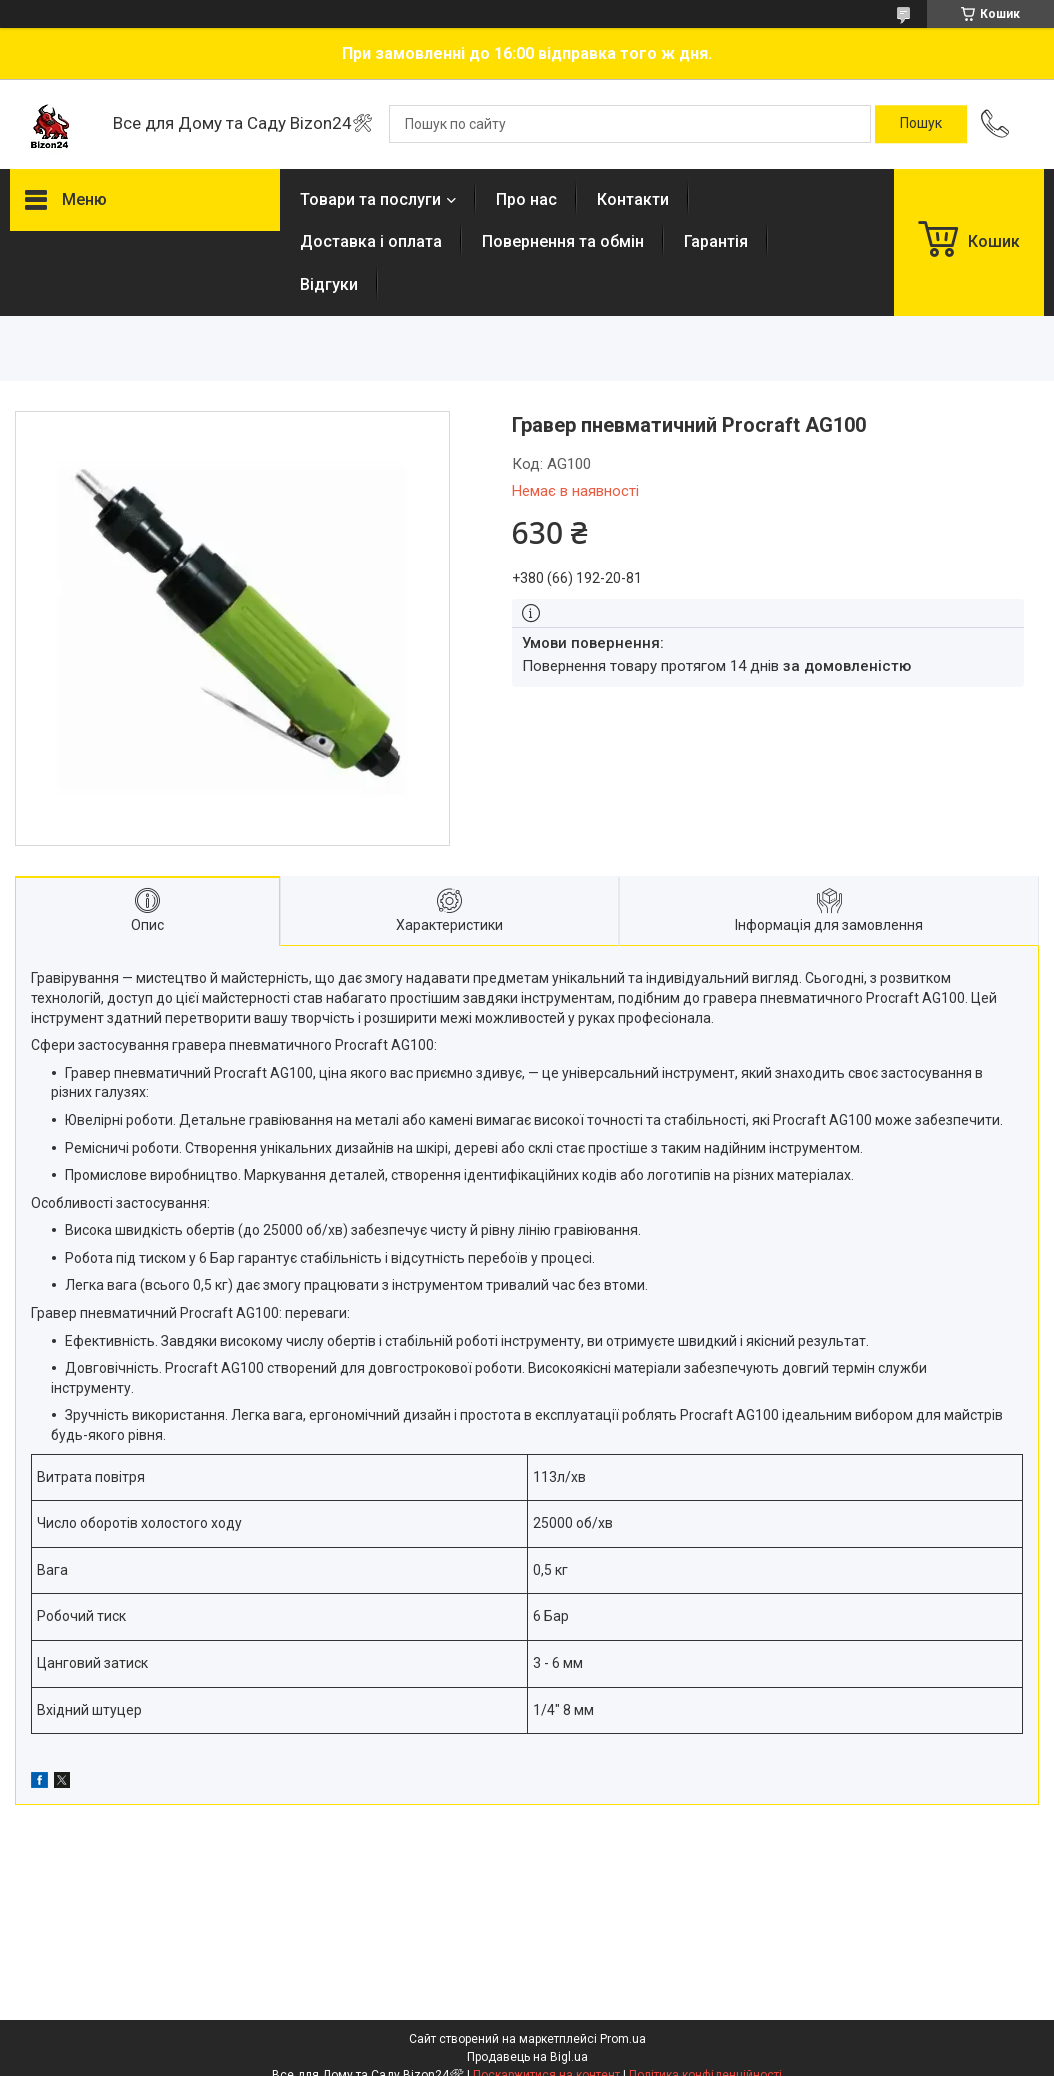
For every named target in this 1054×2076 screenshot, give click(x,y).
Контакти (633, 199)
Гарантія (716, 241)
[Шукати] (921, 124)
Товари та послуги (370, 199)
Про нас (526, 199)
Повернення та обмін (563, 241)
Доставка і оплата (371, 241)
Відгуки (329, 284)
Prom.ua (623, 2039)
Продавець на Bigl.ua (527, 2057)
